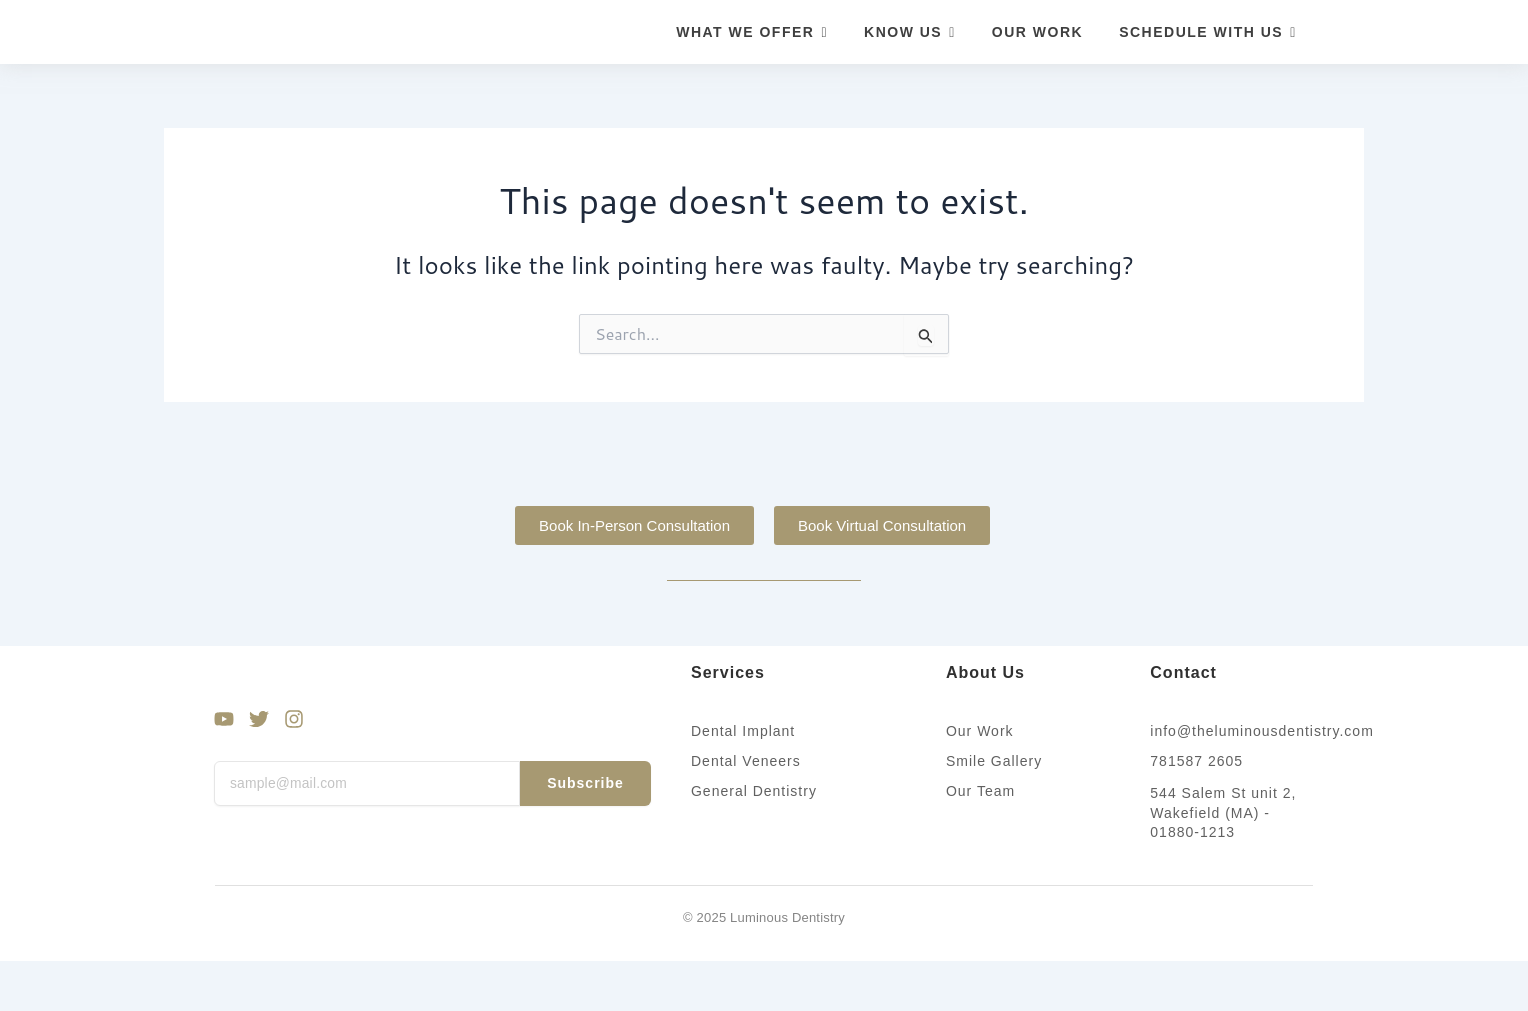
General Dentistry (754, 791)
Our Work (980, 731)
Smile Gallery (994, 761)
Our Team (980, 791)
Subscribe (585, 783)
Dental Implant (743, 731)
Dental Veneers (746, 761)
